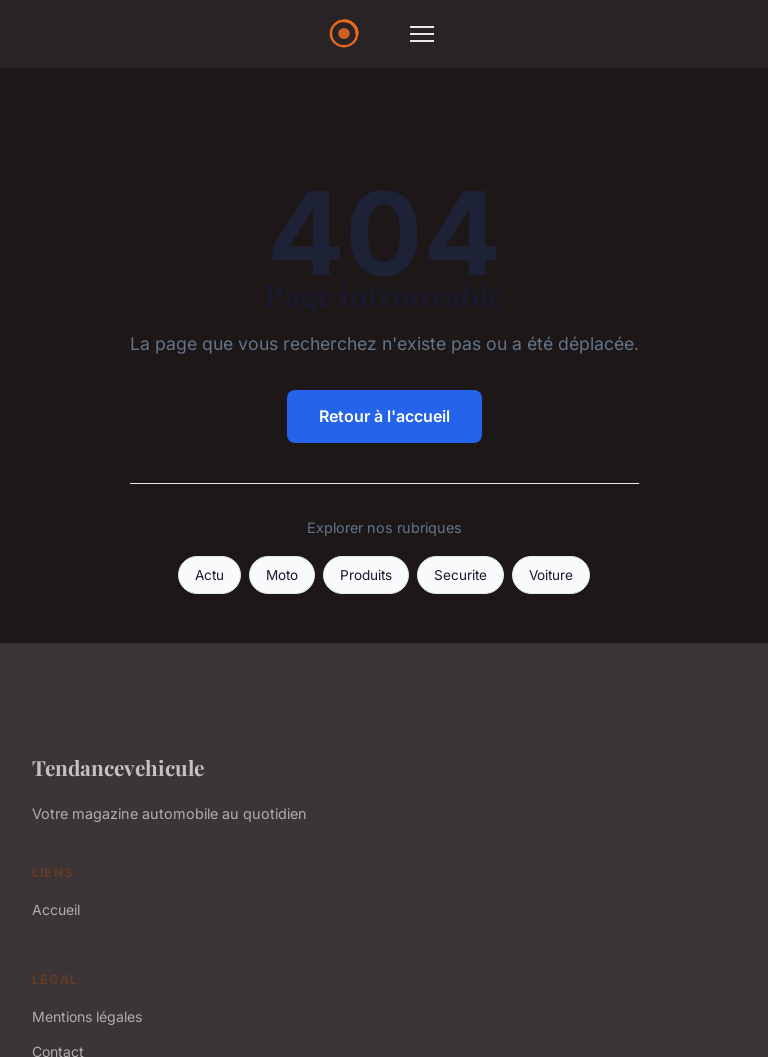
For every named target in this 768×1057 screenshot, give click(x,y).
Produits (366, 575)
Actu (209, 575)
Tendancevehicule (118, 767)
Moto (282, 575)
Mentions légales (87, 1016)
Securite (460, 575)
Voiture (551, 575)
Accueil (56, 909)
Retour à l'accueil (384, 416)
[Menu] (422, 34)
